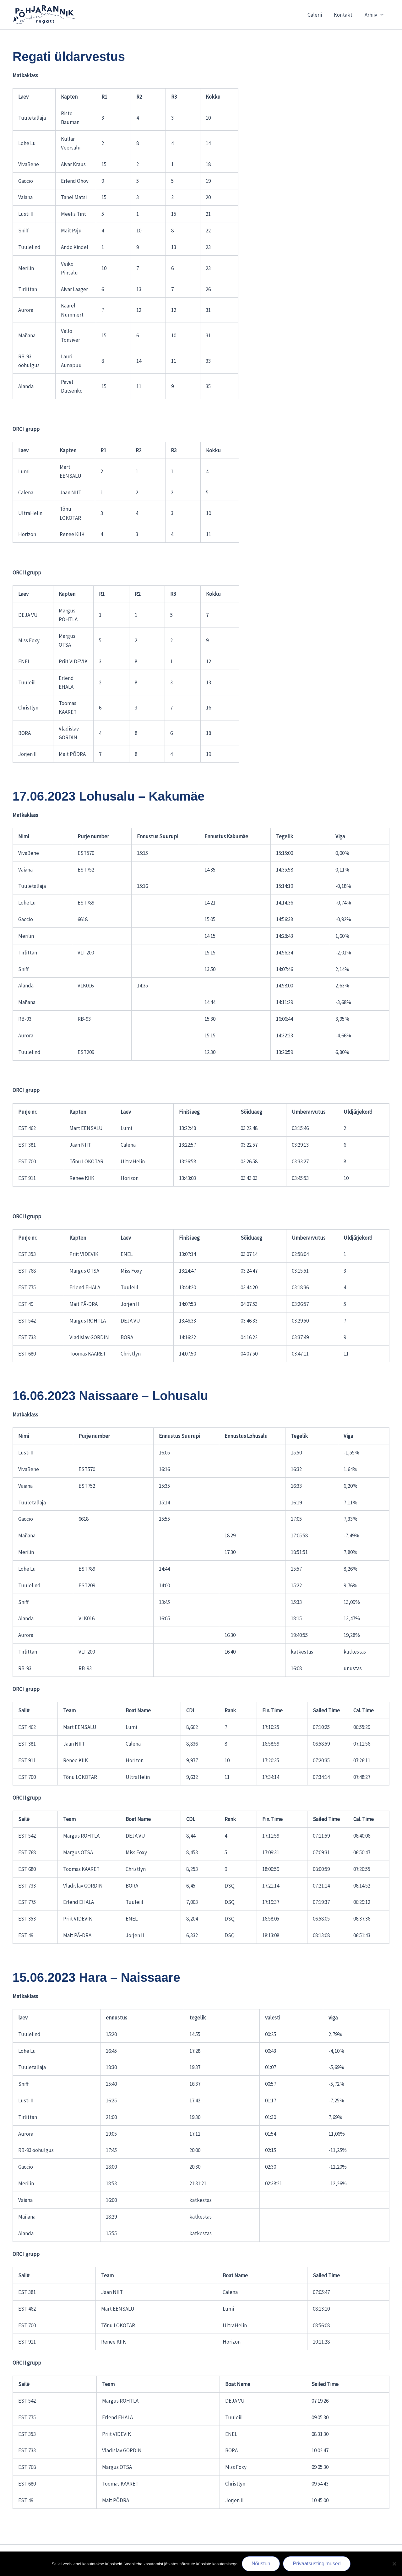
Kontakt (345, 14)
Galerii (318, 14)
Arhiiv (374, 14)
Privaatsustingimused (316, 2563)
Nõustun (261, 2563)
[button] (381, 14)
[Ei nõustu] (394, 2564)
